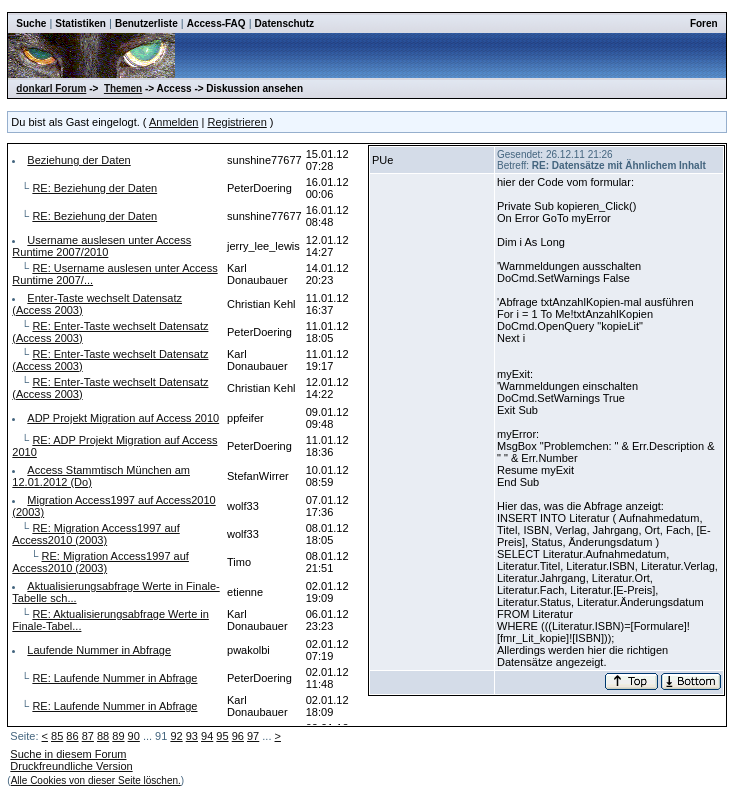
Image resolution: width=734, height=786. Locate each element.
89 (118, 736)
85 (57, 736)
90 (134, 736)
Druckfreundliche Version (71, 766)
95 (222, 736)
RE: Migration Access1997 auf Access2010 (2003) (95, 534)
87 (88, 736)
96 (238, 736)
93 (192, 736)
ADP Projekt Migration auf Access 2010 (123, 418)
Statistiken (80, 23)
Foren (704, 23)
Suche (31, 23)
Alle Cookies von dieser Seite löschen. (96, 780)
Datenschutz (284, 23)
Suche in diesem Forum (68, 754)
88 (103, 736)
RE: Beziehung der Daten (94, 188)
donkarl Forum (51, 88)
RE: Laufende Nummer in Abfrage (114, 678)
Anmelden (174, 122)
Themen (123, 88)
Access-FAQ (216, 23)
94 (207, 736)
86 (72, 736)
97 (253, 736)
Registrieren (236, 122)
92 (176, 736)
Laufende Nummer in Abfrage (99, 650)
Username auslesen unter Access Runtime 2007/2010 (101, 246)
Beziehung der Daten (78, 160)
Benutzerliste (146, 23)
